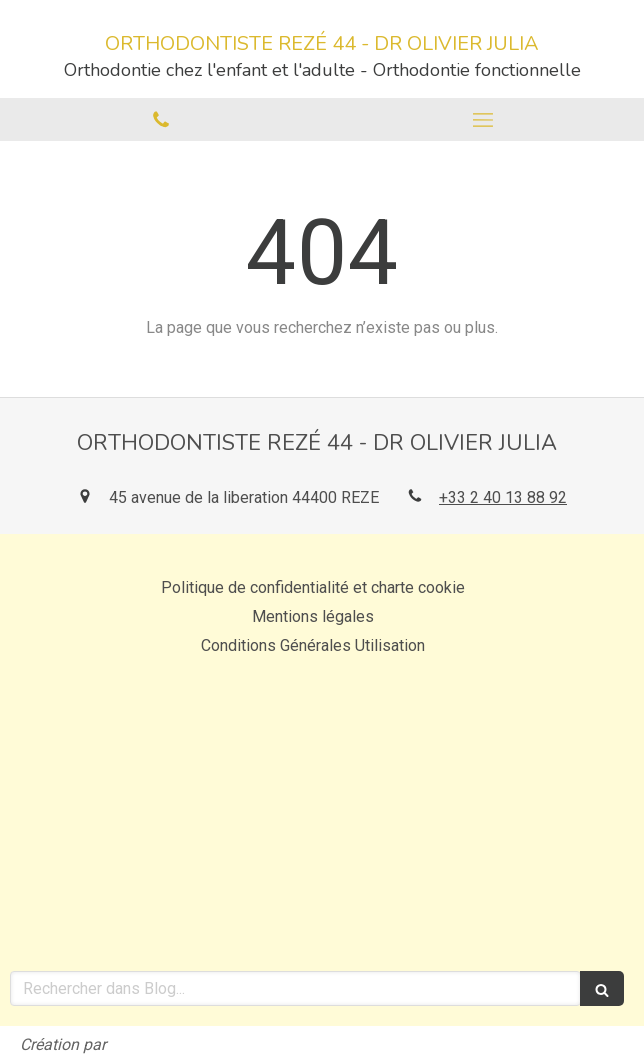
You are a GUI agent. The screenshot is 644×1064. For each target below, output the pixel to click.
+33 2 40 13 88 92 (503, 497)
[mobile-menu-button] (483, 120)
